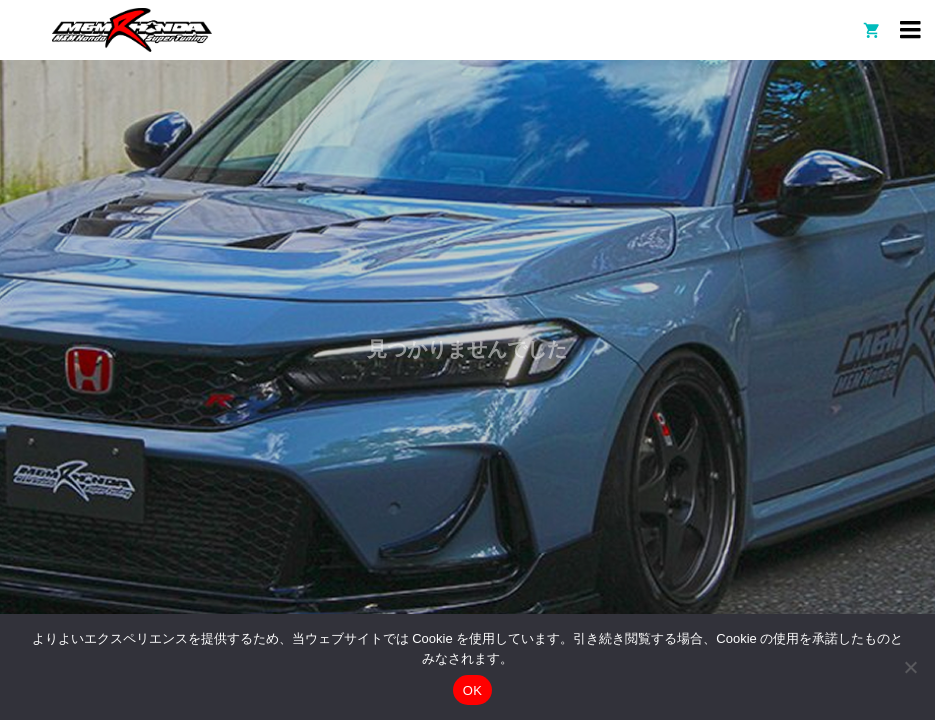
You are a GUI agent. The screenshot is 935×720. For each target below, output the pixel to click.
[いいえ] (910, 667)
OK (472, 690)
